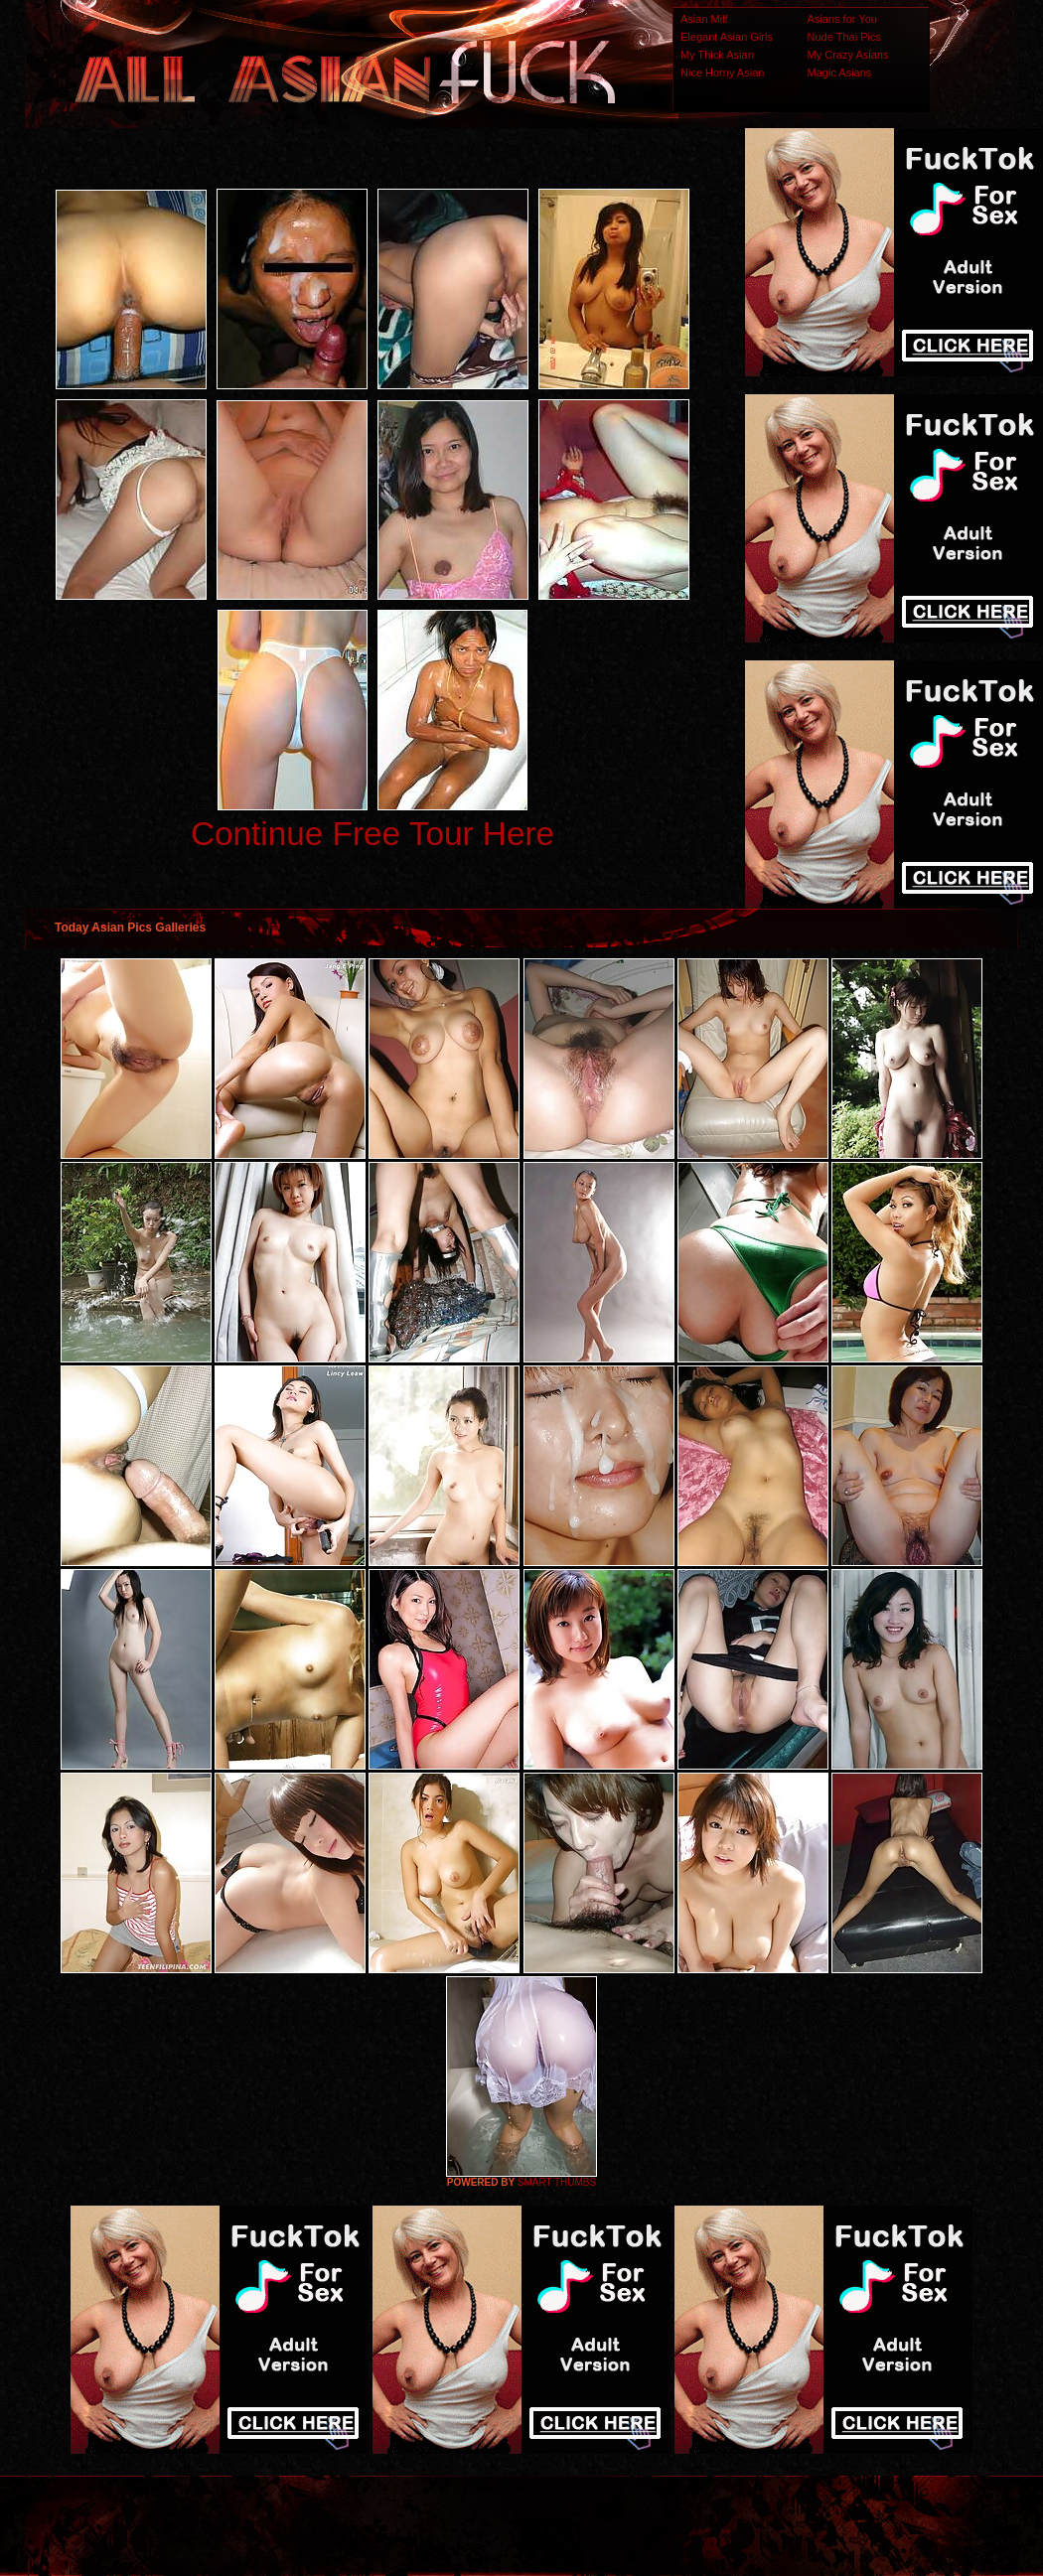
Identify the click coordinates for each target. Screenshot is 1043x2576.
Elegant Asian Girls (726, 37)
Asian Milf (704, 19)
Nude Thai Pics (844, 37)
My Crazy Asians (848, 55)
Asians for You (842, 19)
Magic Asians (840, 72)
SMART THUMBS (557, 2182)
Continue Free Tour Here (372, 833)
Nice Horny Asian (722, 72)
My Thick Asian (717, 55)
